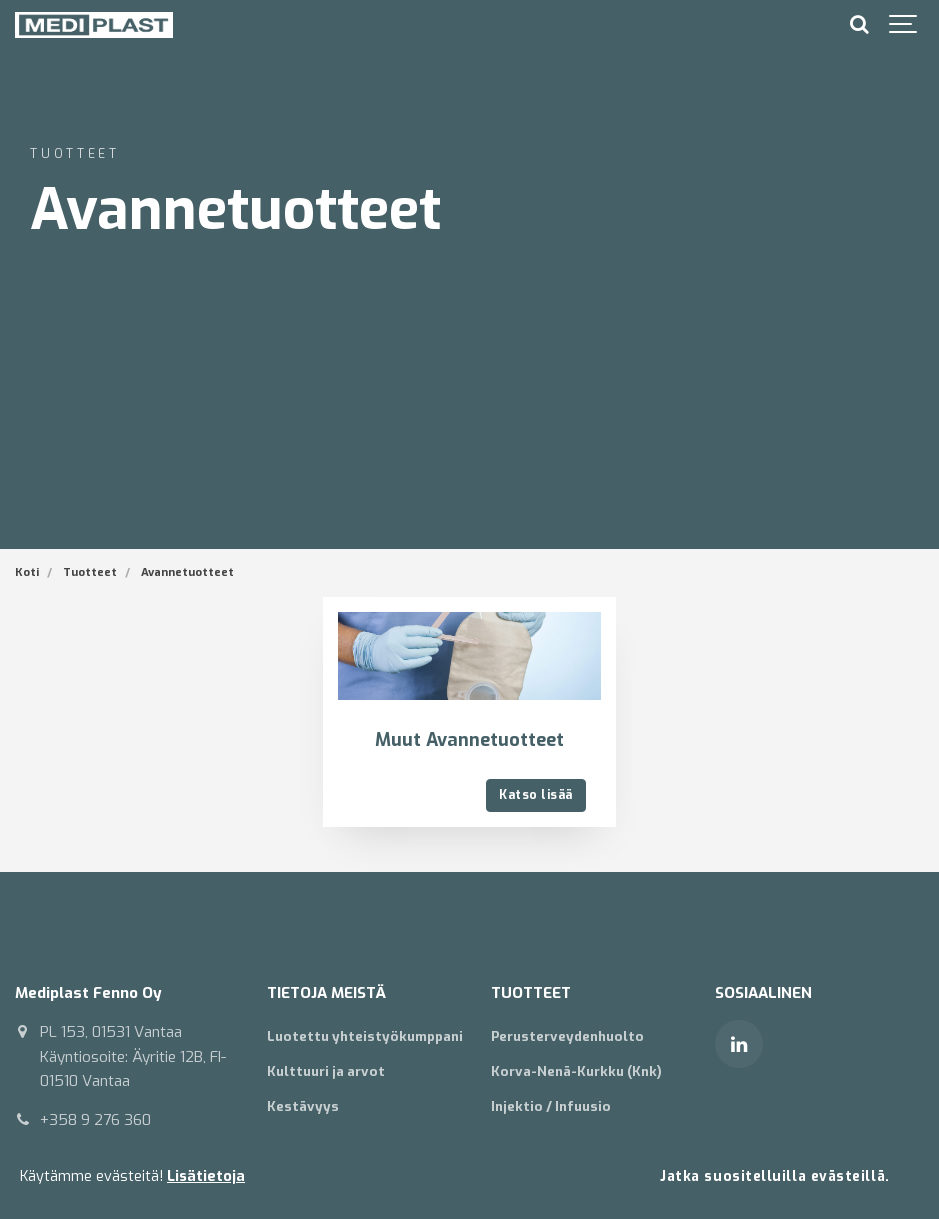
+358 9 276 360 (95, 1120)
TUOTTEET (531, 993)
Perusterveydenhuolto (567, 1036)
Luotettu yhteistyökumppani (365, 1036)
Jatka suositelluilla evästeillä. (775, 1176)
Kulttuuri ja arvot (326, 1071)
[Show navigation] (904, 25)
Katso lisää (535, 795)
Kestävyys (303, 1106)
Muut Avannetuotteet (469, 740)
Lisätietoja (206, 1176)
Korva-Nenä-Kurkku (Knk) (576, 1071)
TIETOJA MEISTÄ (326, 993)
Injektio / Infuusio (551, 1106)
